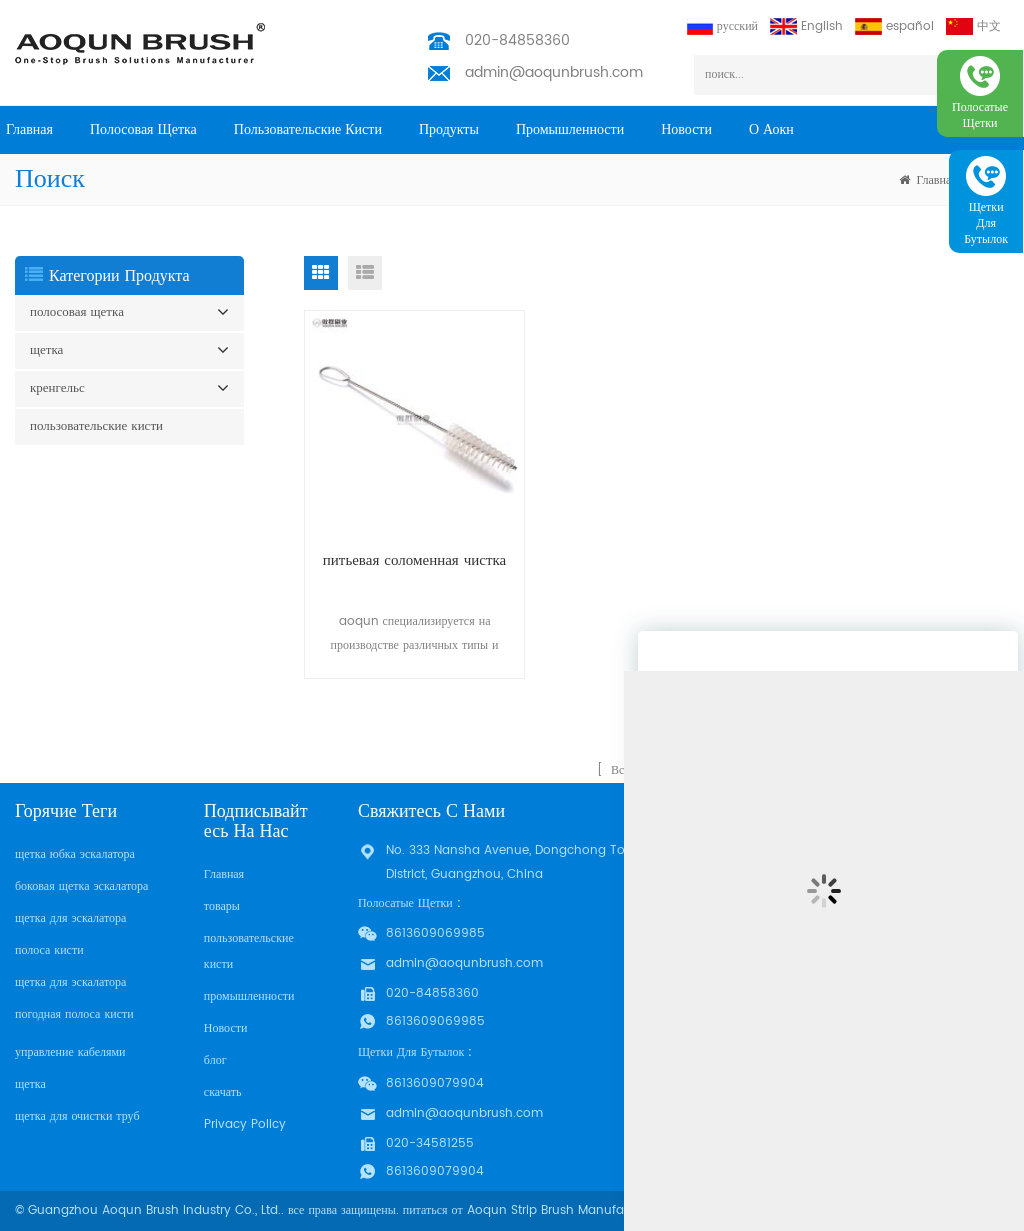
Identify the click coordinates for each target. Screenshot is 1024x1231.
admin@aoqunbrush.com (554, 72)
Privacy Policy (245, 1124)
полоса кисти (49, 950)
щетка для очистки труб (77, 1116)
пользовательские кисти (308, 129)
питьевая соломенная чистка (414, 560)
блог (215, 1060)
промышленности (570, 129)
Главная (29, 129)
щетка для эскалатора (70, 918)
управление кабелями (70, 1052)
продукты (449, 129)
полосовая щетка (143, 129)
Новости (686, 129)
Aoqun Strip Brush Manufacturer (562, 1210)
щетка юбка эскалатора (75, 854)
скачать (223, 1092)
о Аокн (771, 129)
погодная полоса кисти (74, 1014)
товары (222, 906)
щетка (46, 350)
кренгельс (57, 388)
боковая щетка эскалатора (81, 886)
